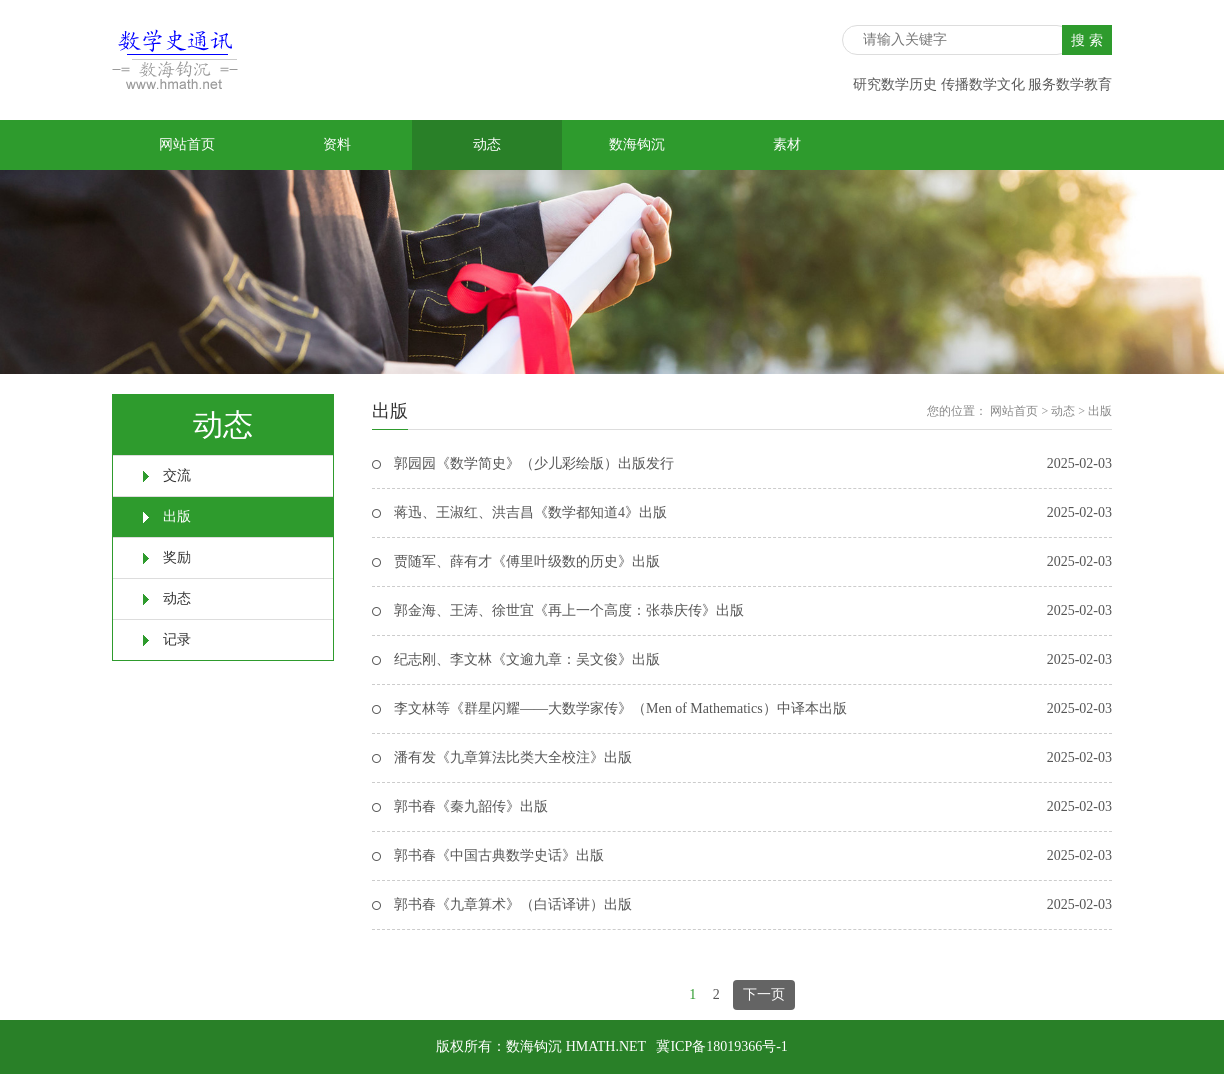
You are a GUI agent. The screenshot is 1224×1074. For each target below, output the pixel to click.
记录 (177, 639)
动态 (487, 144)
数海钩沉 (637, 144)
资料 (337, 144)
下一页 (764, 994)
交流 (177, 475)
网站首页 (187, 144)
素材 (787, 144)
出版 (177, 516)
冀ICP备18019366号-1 (721, 1046)
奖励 (177, 557)
